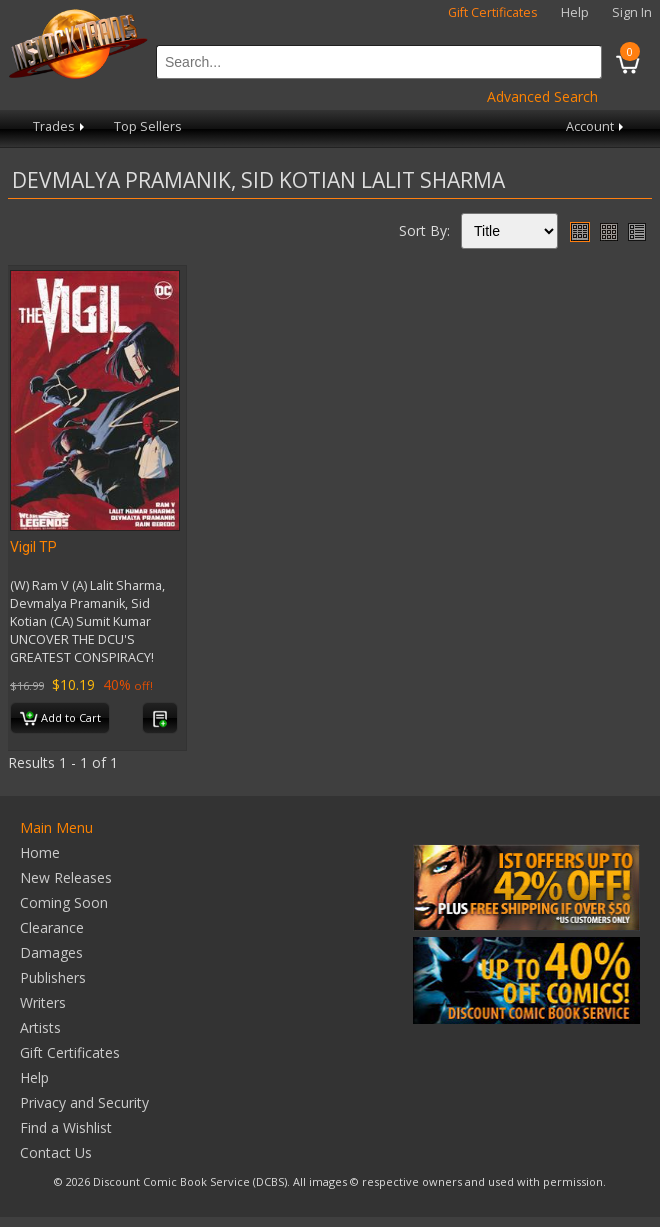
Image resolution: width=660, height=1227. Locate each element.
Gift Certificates (493, 12)
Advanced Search (542, 96)
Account (596, 126)
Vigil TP (33, 547)
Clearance (52, 927)
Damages (51, 952)
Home (40, 852)
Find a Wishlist (66, 1127)
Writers (43, 1002)
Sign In (632, 12)
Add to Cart (60, 719)
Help (575, 12)
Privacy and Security (84, 1102)
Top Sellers (148, 126)
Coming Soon (64, 902)
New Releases (66, 877)
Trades (60, 126)
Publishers (53, 977)
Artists (40, 1027)
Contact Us (56, 1152)
